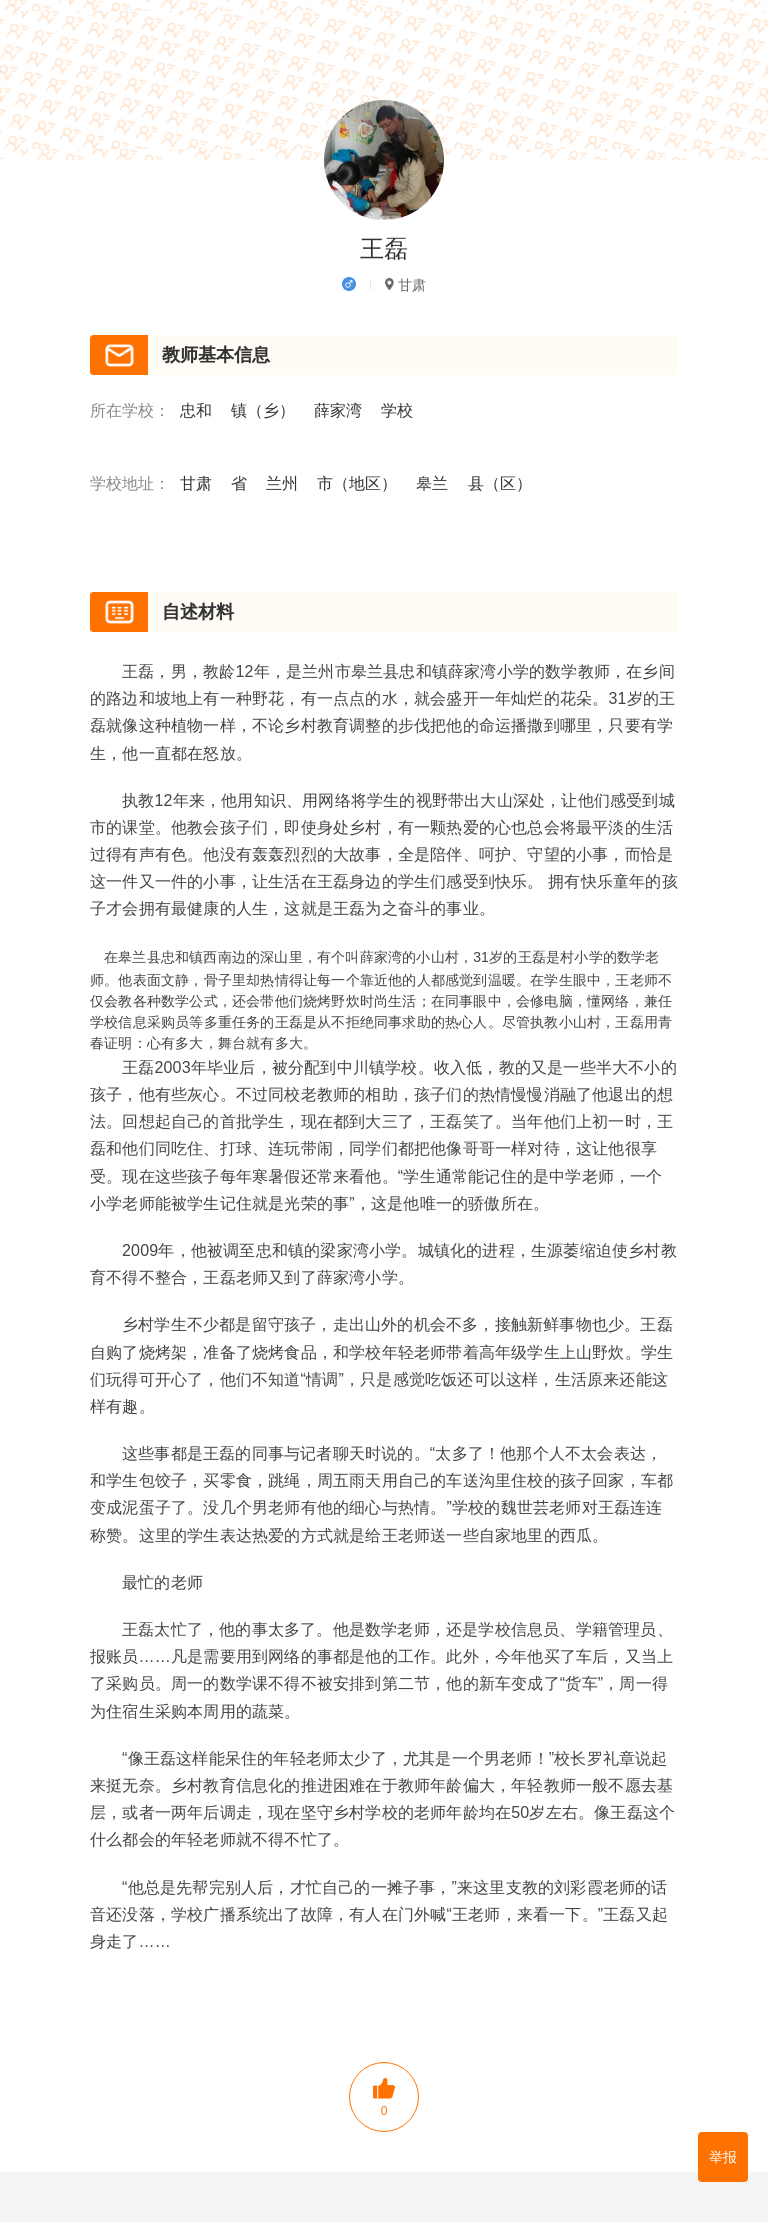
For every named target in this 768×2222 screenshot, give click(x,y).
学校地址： (130, 485)
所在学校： (130, 412)
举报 (723, 2157)
